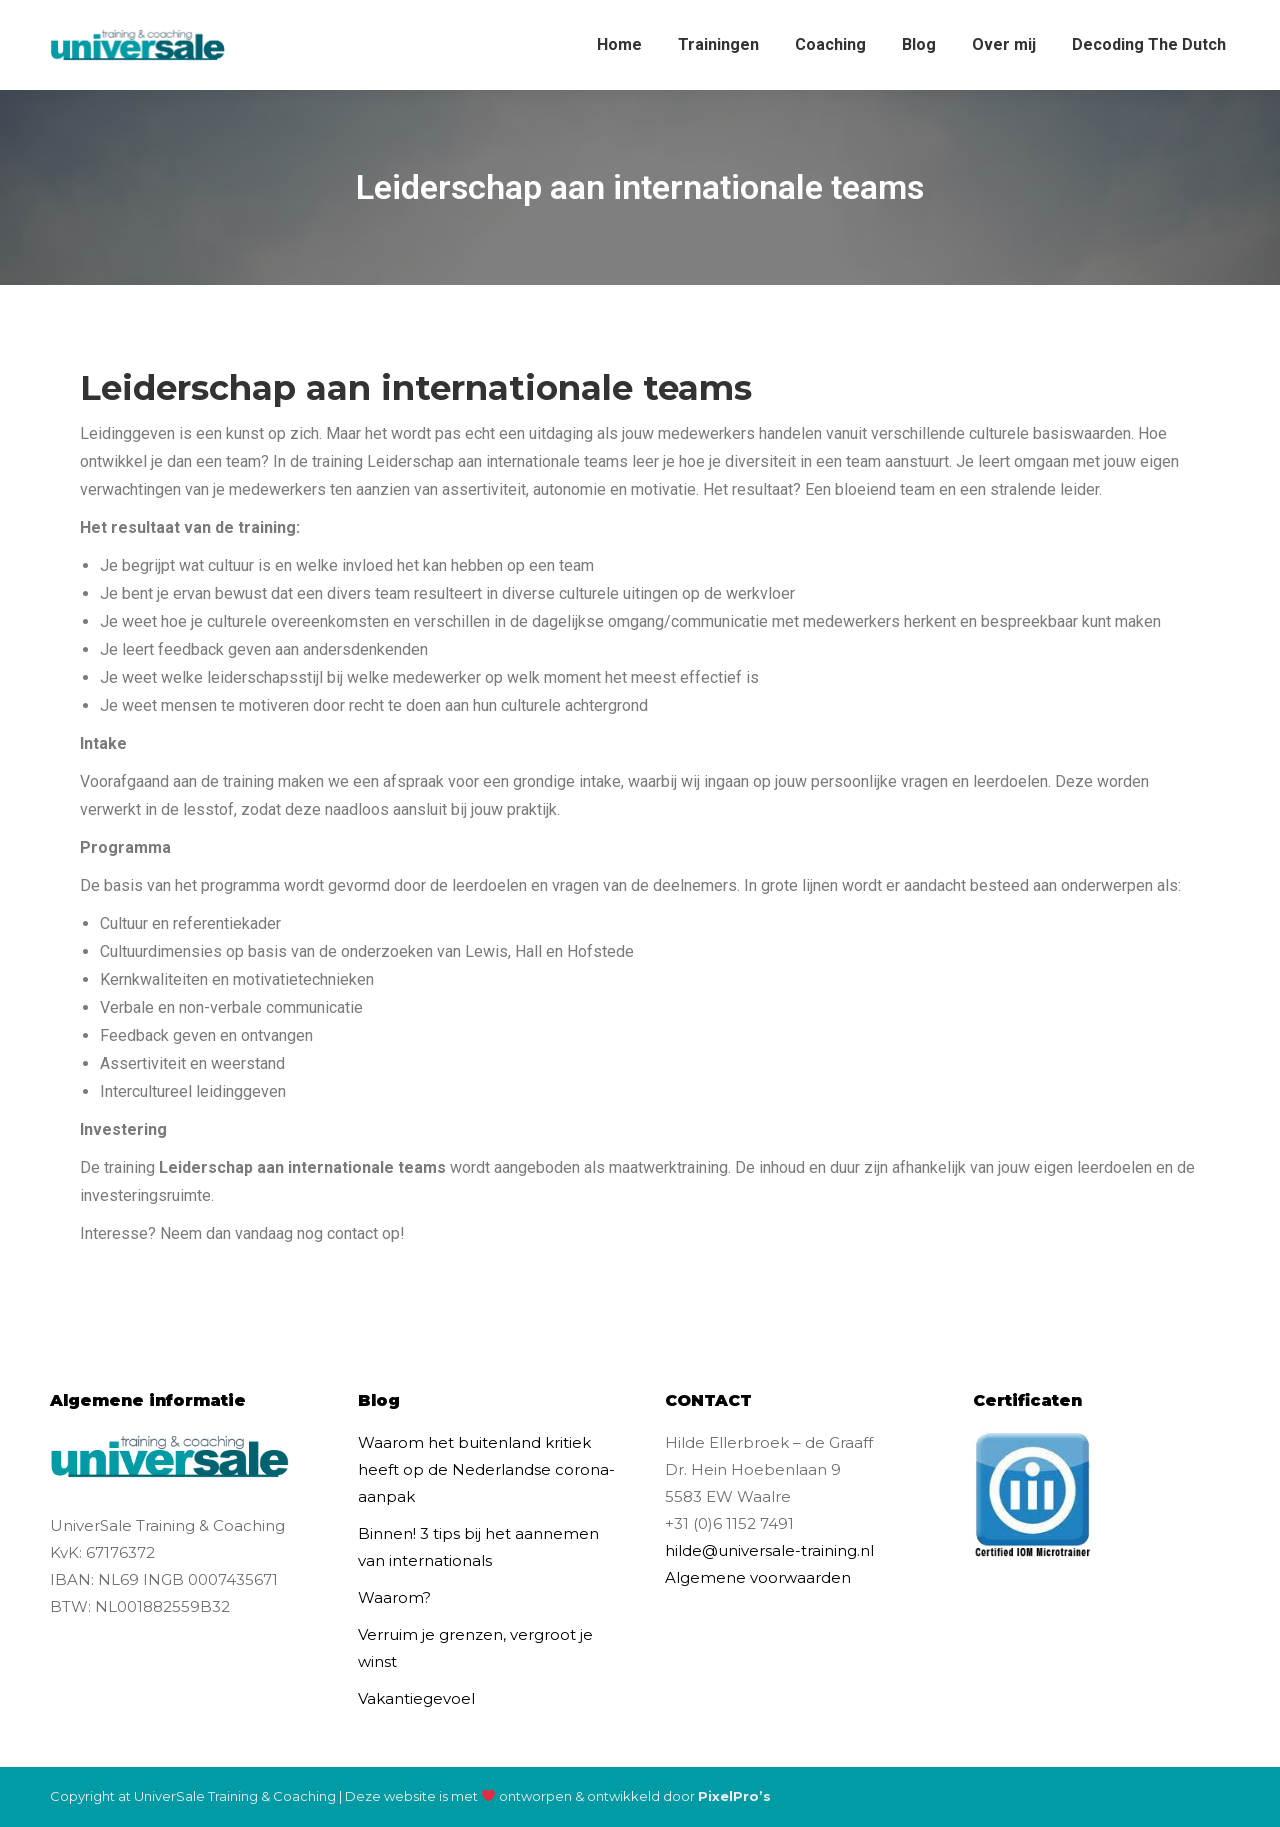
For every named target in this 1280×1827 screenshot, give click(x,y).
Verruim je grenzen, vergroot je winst (475, 1648)
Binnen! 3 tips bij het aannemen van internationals (478, 1547)
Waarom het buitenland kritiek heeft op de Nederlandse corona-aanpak (486, 1469)
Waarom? (394, 1597)
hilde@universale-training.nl (769, 1550)
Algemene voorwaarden (758, 1577)
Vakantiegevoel (416, 1698)
